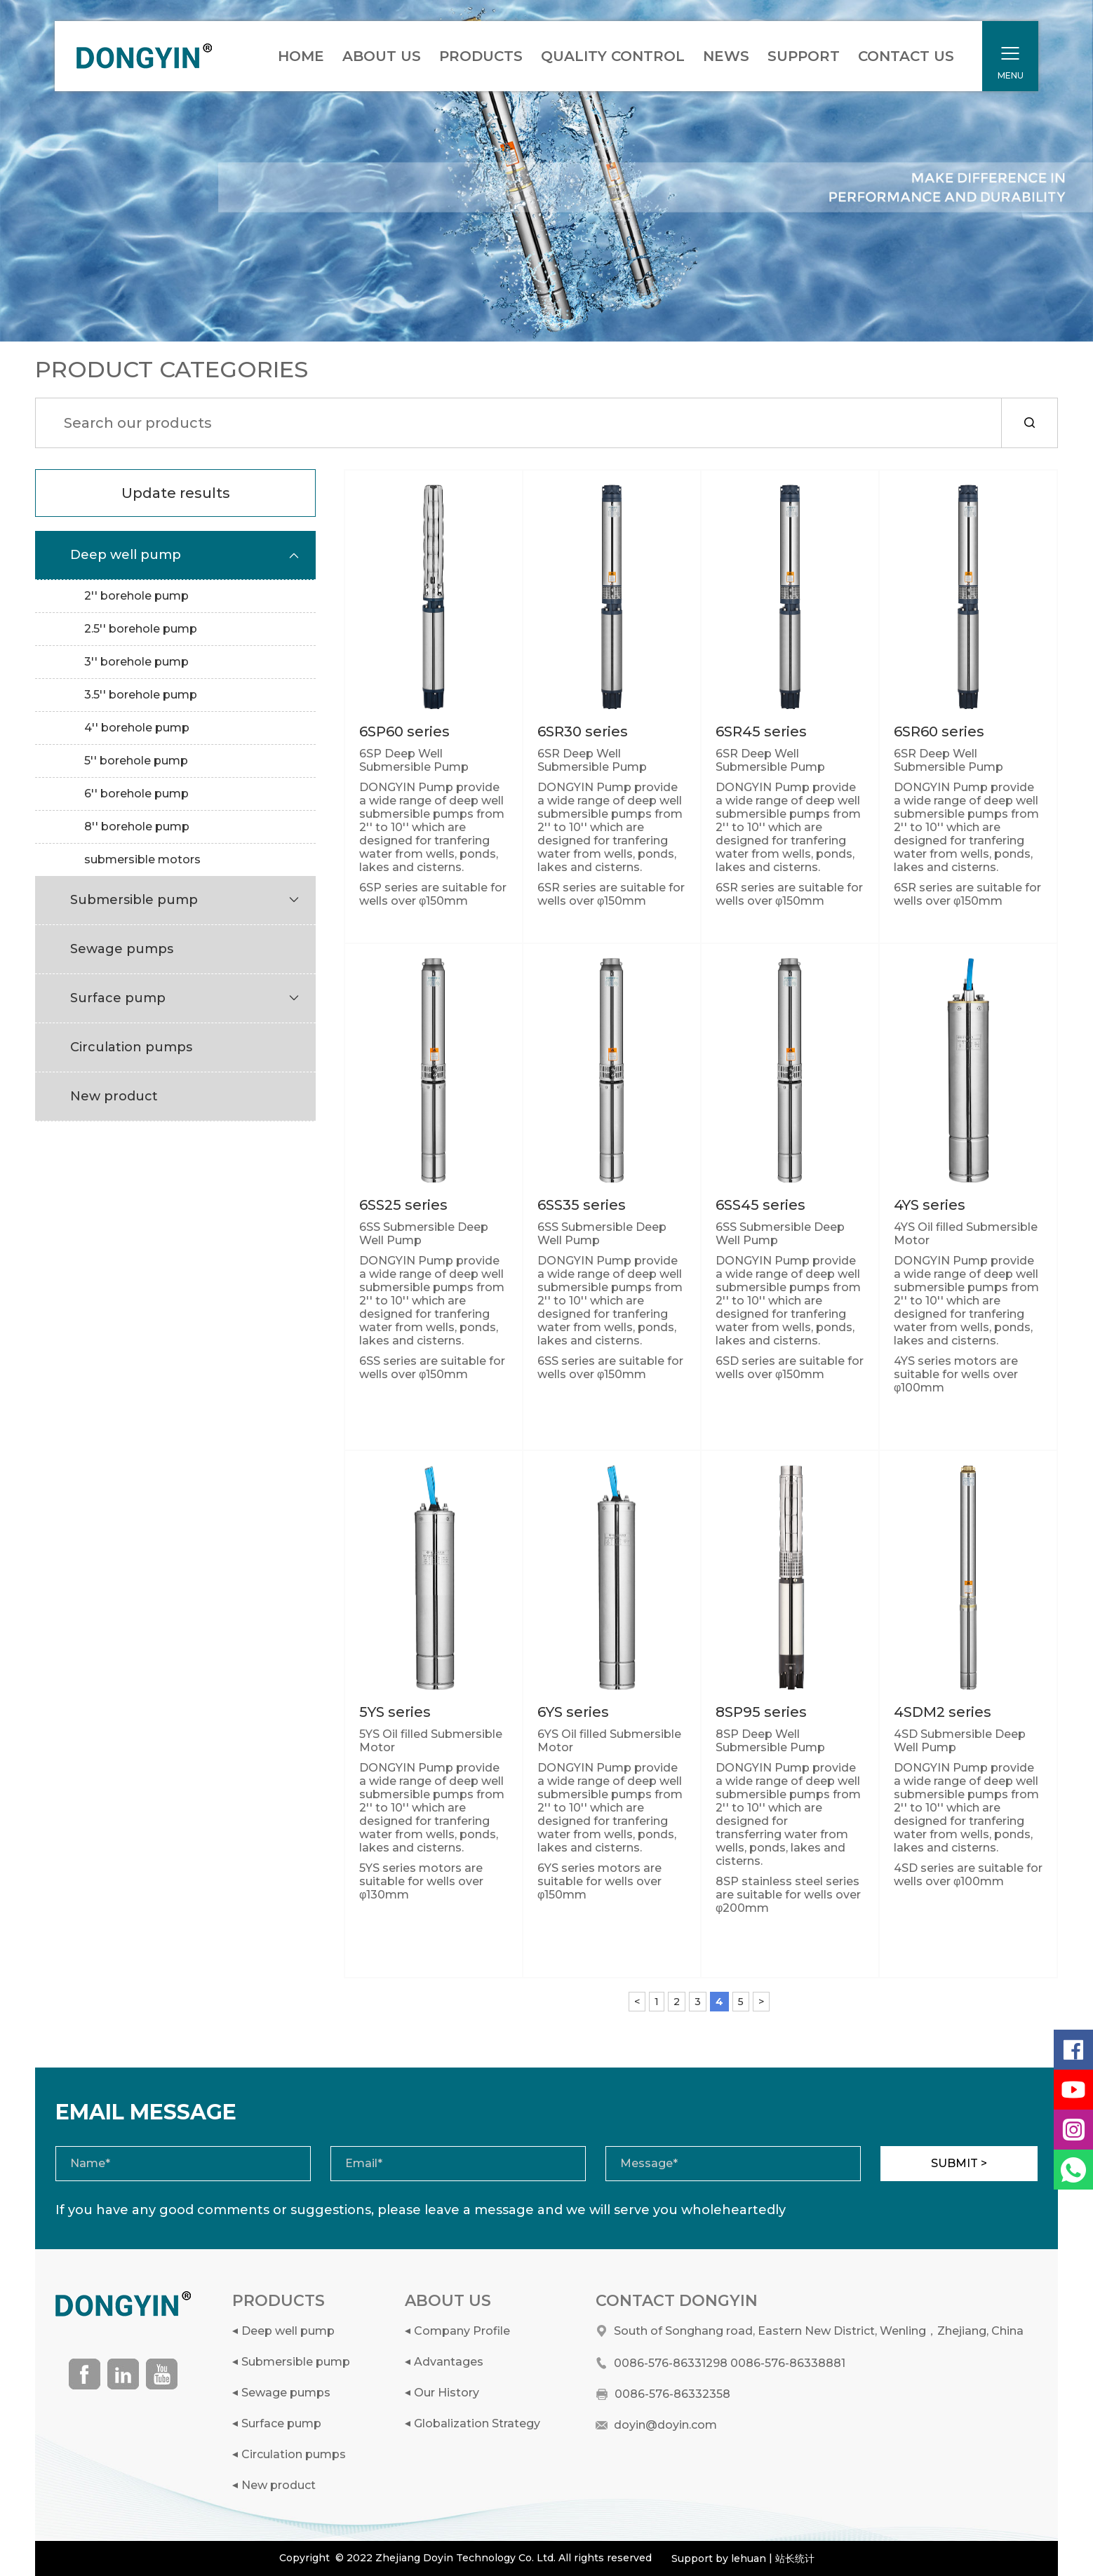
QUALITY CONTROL (613, 56)
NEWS (726, 56)
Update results (175, 493)
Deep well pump (288, 2331)
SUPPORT (803, 56)
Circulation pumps (293, 2454)
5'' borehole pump (136, 760)
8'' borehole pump (136, 826)
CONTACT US (906, 56)
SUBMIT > (959, 2163)
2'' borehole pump (136, 595)
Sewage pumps (285, 2392)
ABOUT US (381, 56)
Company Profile (462, 2331)
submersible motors (142, 859)
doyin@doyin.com (665, 2425)
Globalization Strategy (477, 2423)
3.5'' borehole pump (140, 694)
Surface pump (281, 2423)
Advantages (448, 2361)
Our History (446, 2392)
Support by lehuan (718, 2558)
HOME (301, 56)
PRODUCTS (481, 56)
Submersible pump (295, 2361)
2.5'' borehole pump (140, 628)
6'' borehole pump (136, 793)
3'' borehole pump (136, 661)
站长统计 (794, 2558)
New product (278, 2485)
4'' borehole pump (136, 727)
